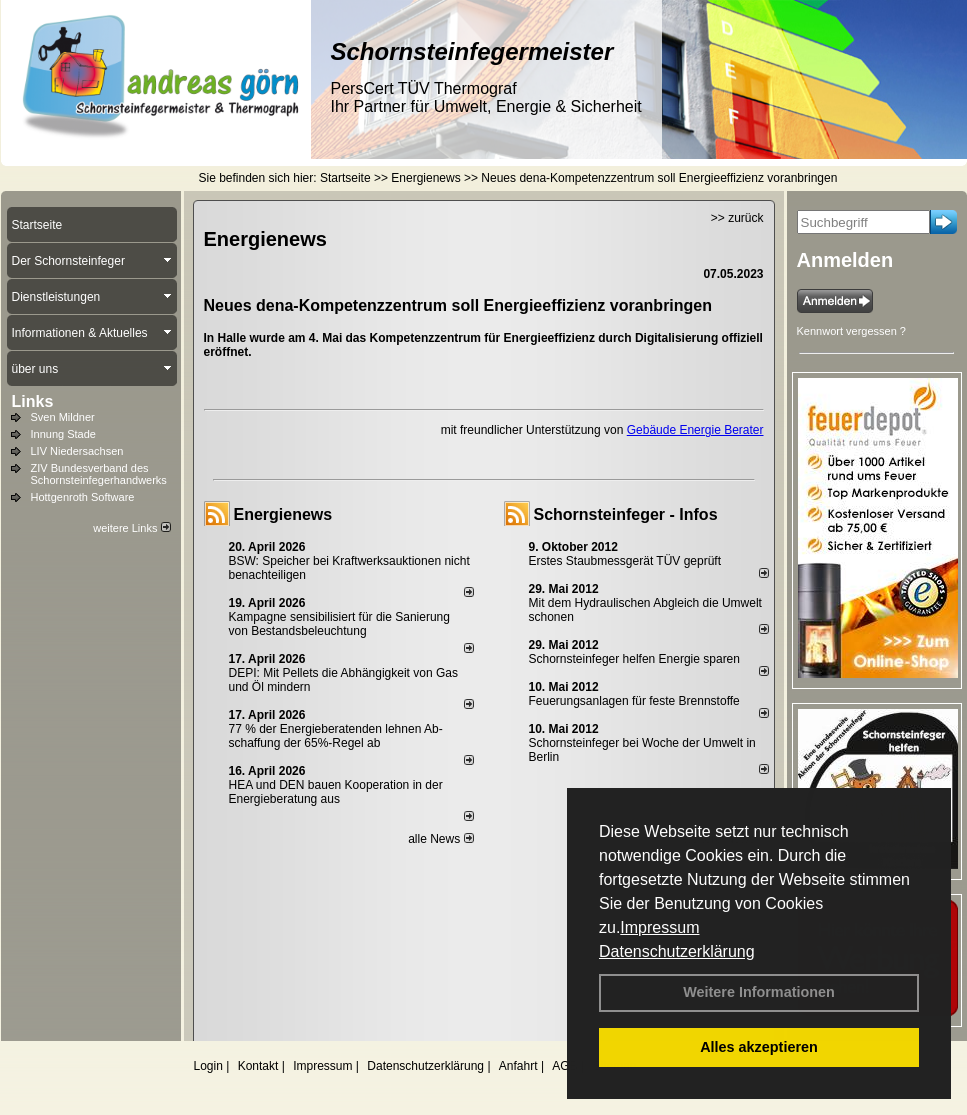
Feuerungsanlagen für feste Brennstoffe (634, 701)
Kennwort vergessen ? (851, 331)
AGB (564, 1066)
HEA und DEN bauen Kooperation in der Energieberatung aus (336, 792)
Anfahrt (518, 1066)
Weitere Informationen (759, 992)
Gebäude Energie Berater (695, 430)
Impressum (659, 927)
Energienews (283, 514)
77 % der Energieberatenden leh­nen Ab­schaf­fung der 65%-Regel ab (336, 736)
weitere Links (131, 528)
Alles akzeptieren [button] (759, 1047)
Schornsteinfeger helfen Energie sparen (634, 659)
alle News (440, 839)
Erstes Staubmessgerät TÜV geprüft (625, 561)
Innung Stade (63, 434)
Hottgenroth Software (83, 497)
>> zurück (737, 218)
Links (33, 401)
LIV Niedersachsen (77, 451)
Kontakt (258, 1066)
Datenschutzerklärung (677, 951)
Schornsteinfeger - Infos (626, 514)
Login (208, 1066)
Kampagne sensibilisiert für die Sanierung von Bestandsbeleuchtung (339, 624)
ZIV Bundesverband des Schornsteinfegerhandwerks (99, 474)
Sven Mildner (63, 417)
